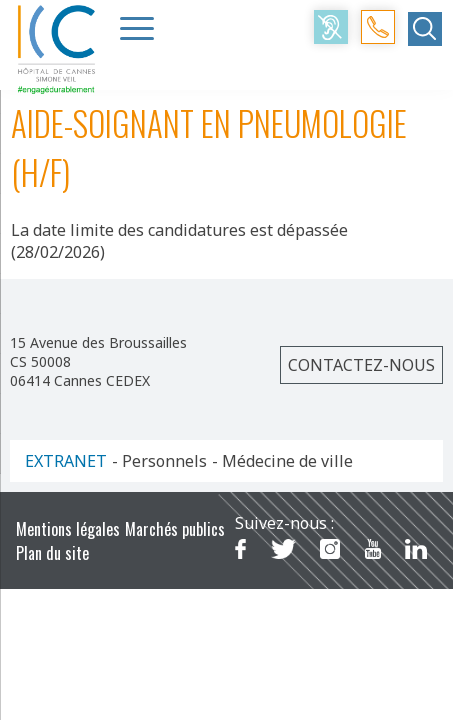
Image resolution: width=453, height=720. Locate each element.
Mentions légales (68, 529)
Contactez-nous (361, 365)
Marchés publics (175, 529)
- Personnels (159, 461)
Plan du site (52, 553)
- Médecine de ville (282, 461)
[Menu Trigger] (137, 28)
